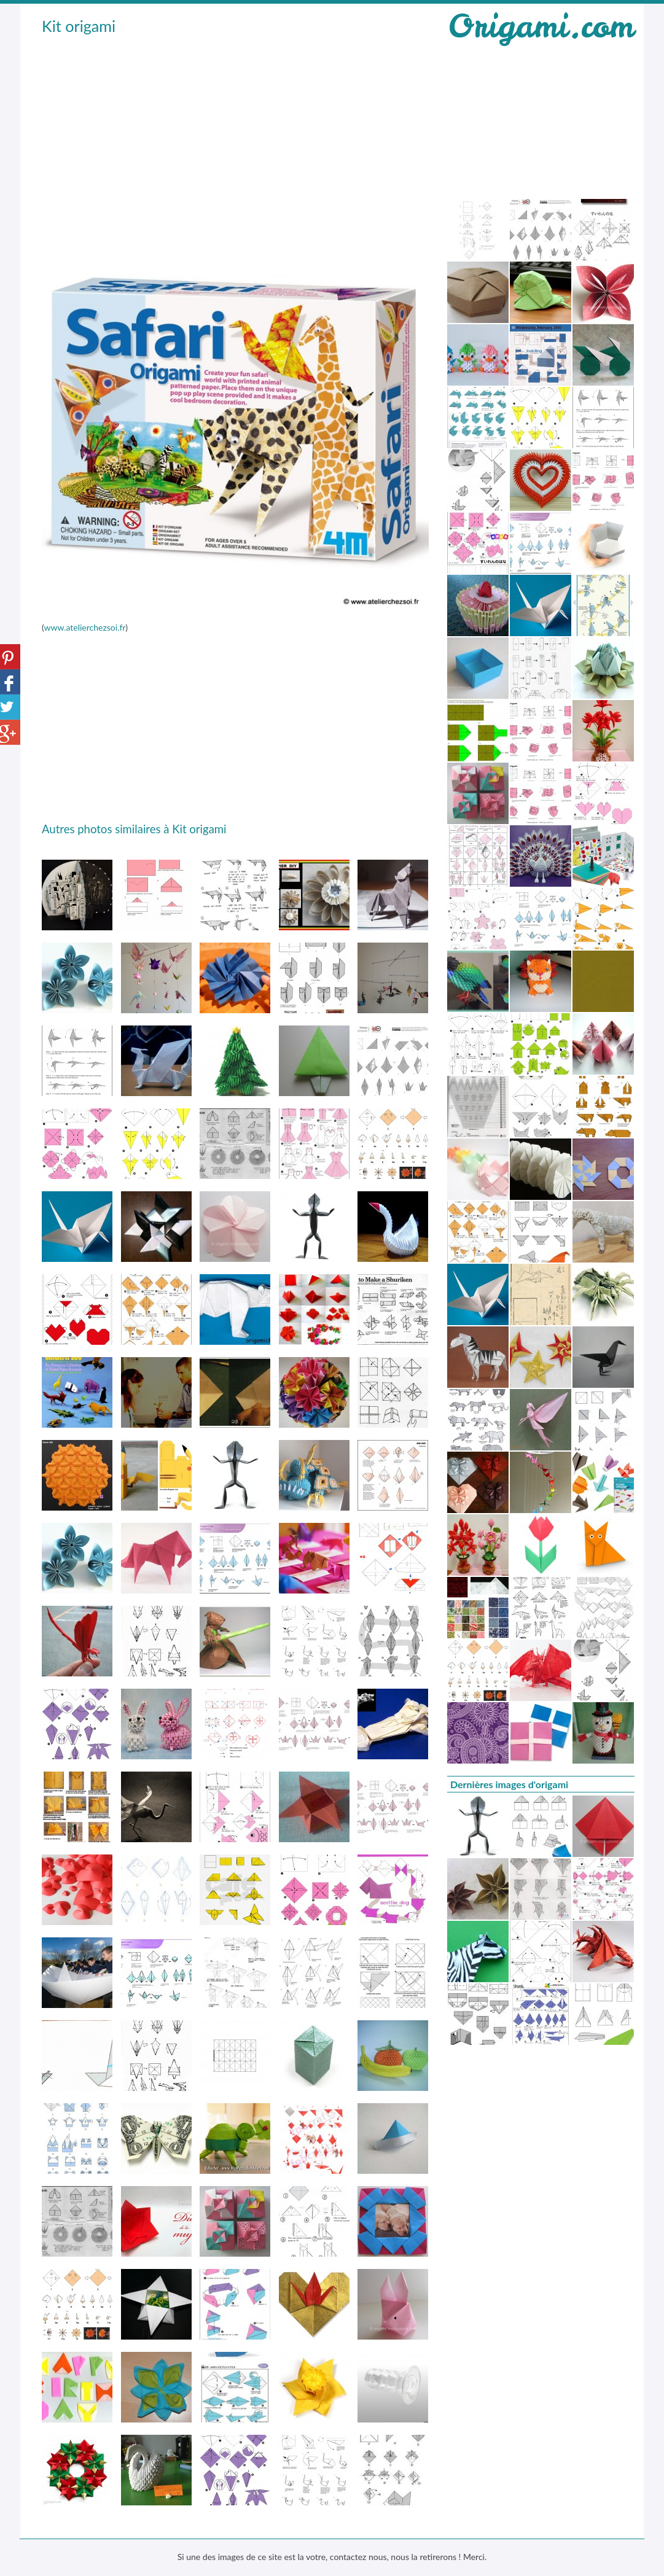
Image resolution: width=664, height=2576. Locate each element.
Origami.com (540, 26)
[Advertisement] (235, 130)
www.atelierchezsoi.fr (84, 627)
